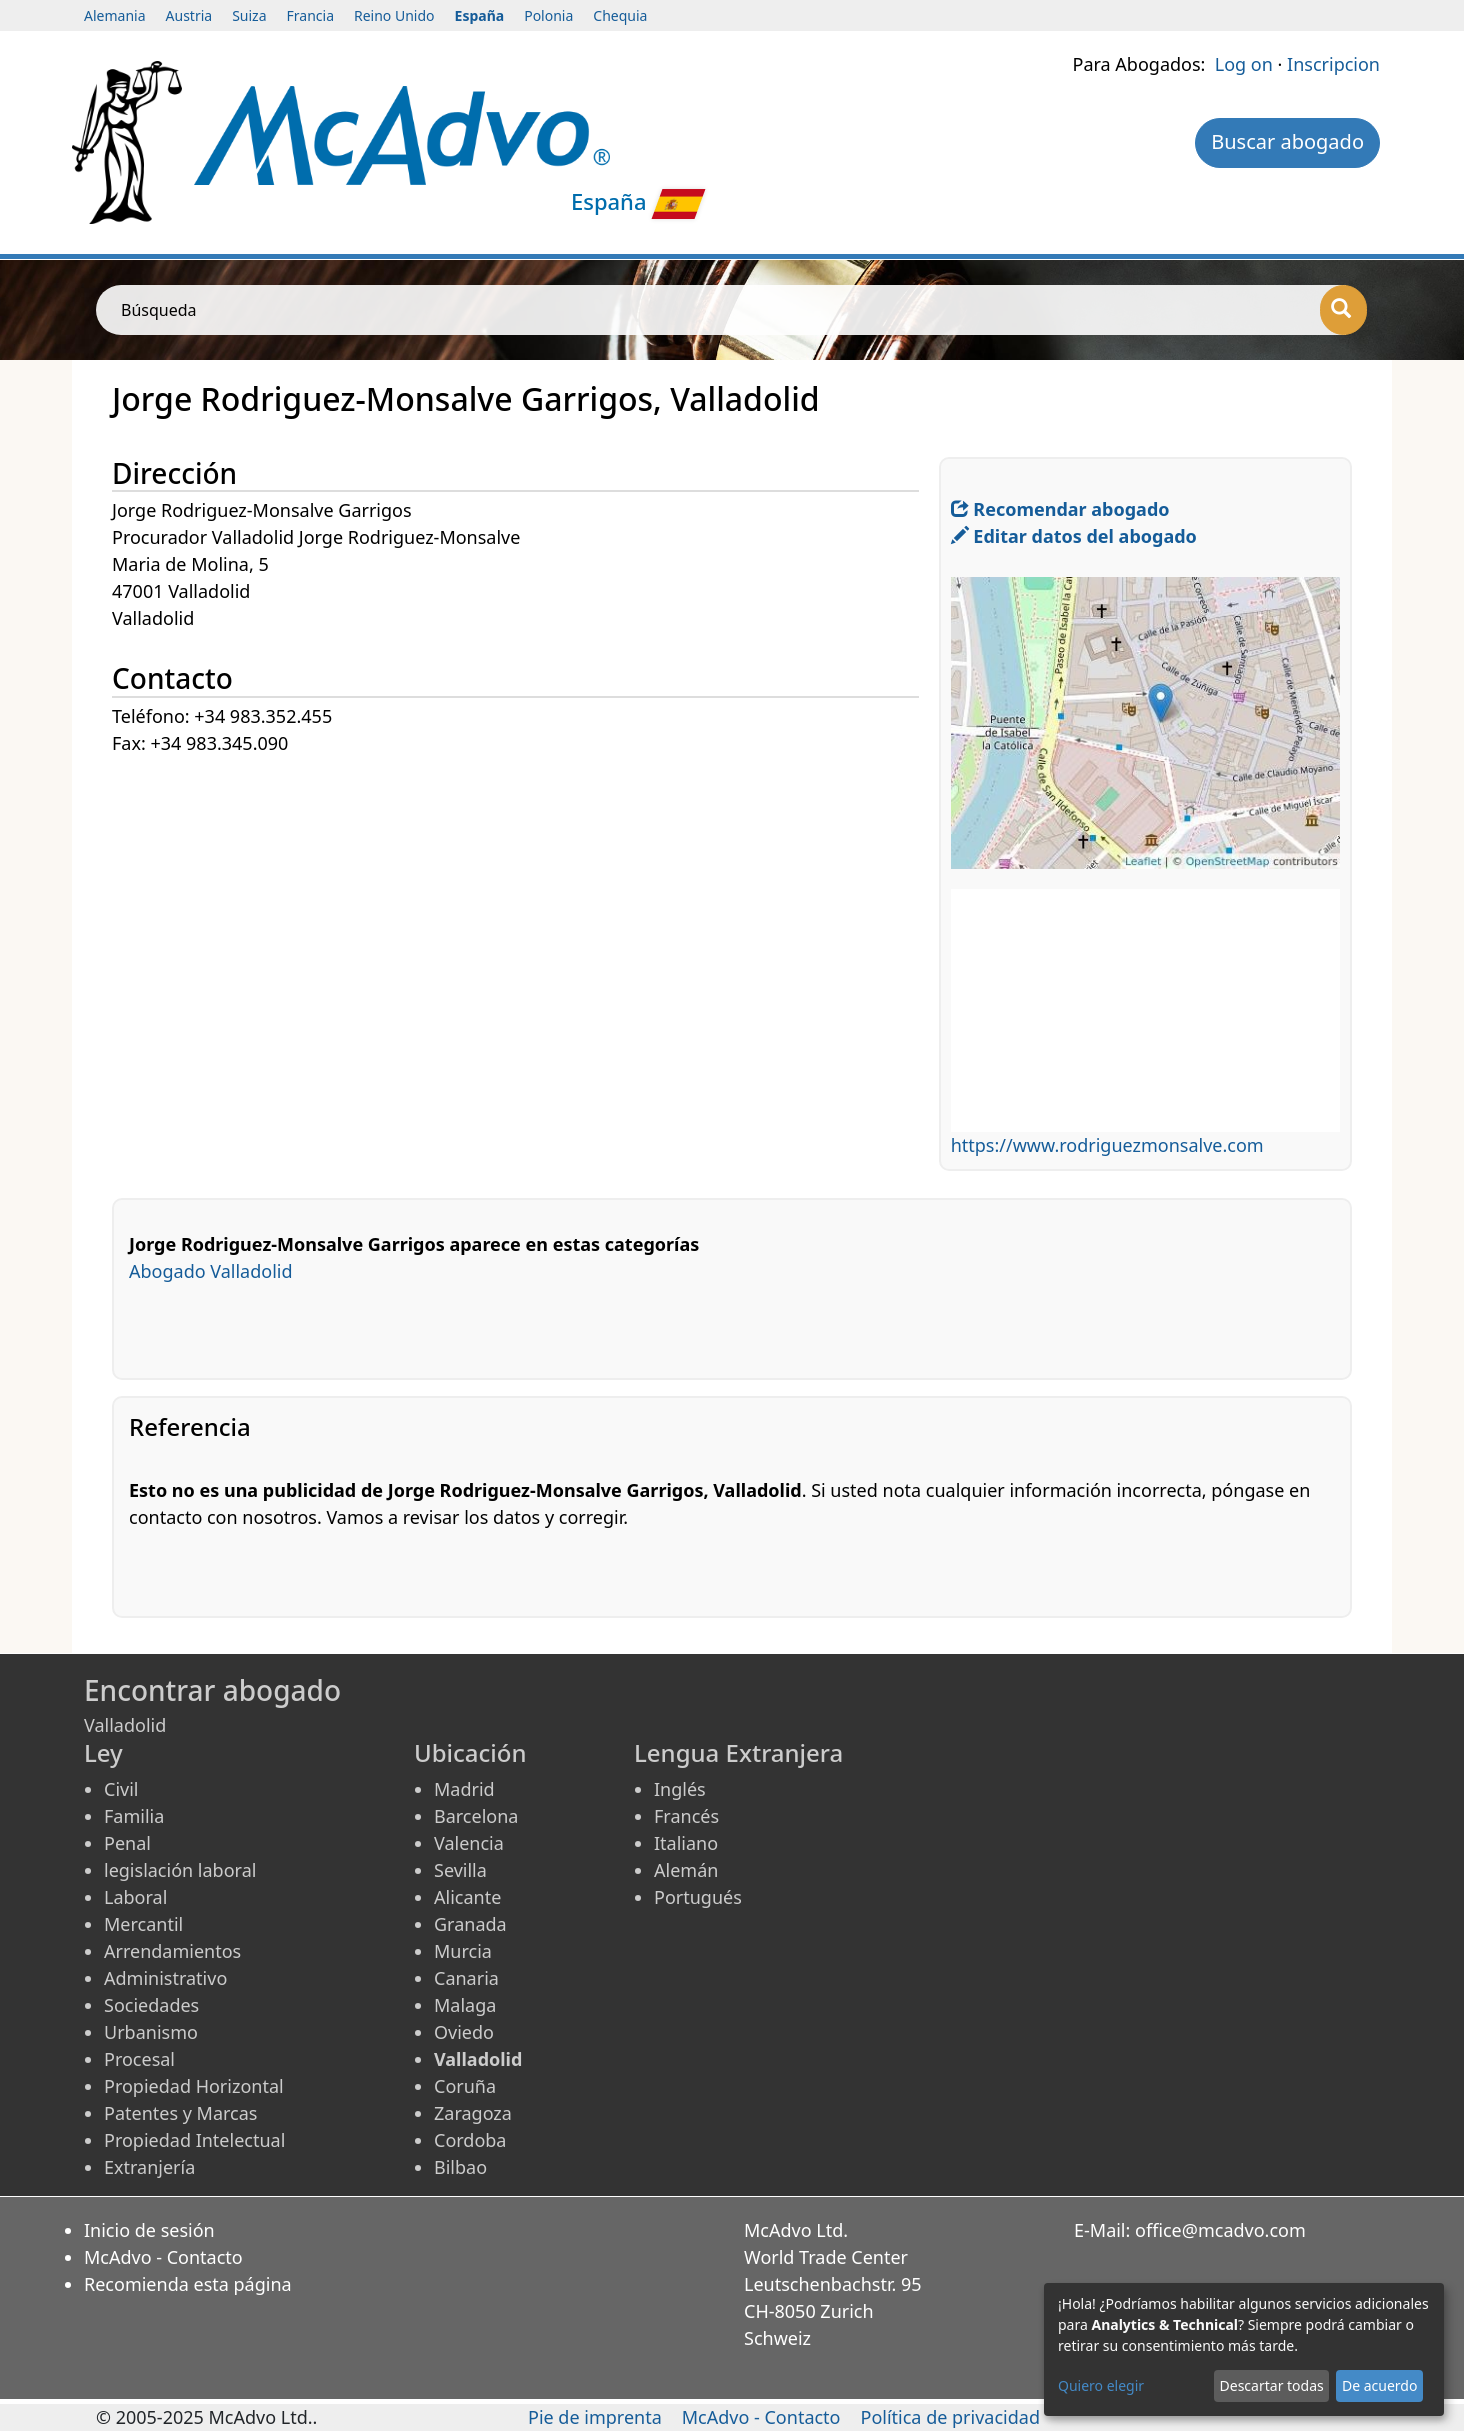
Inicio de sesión (149, 2230)
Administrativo (165, 1978)
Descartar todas (1272, 2385)
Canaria (466, 1978)
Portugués (698, 1897)
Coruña (465, 2086)
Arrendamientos (172, 1951)
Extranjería (149, 2167)
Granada (470, 1924)
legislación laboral (180, 1870)
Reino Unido (394, 15)
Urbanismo (151, 2032)
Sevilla (460, 1870)
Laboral (135, 1897)
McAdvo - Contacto (163, 2257)
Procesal (139, 2059)
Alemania (115, 15)
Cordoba (470, 2140)
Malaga (465, 2005)
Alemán (686, 1870)
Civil (121, 1789)
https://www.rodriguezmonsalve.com (1107, 1145)
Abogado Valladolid (211, 1271)
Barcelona (476, 1816)
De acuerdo (1379, 2385)
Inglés (680, 1789)
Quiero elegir (1101, 2385)
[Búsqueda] (1343, 310)
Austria (189, 15)
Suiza (249, 15)
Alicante (467, 1897)
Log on (1244, 64)
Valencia (469, 1843)
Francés (686, 1816)
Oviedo (464, 2032)
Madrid (464, 1789)
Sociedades (151, 2005)
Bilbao (460, 2167)
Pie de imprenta (595, 2417)
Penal (127, 1843)
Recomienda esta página (188, 2284)
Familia (134, 1816)
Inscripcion (1333, 64)
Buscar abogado (1287, 141)
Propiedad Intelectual (194, 2140)
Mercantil (143, 1924)
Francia (310, 15)
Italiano (686, 1843)
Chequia (620, 15)
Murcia (463, 1951)
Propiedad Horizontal (194, 2086)
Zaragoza (473, 2113)
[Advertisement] (525, 898)
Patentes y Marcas (180, 2113)
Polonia (548, 15)
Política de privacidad (950, 2417)
